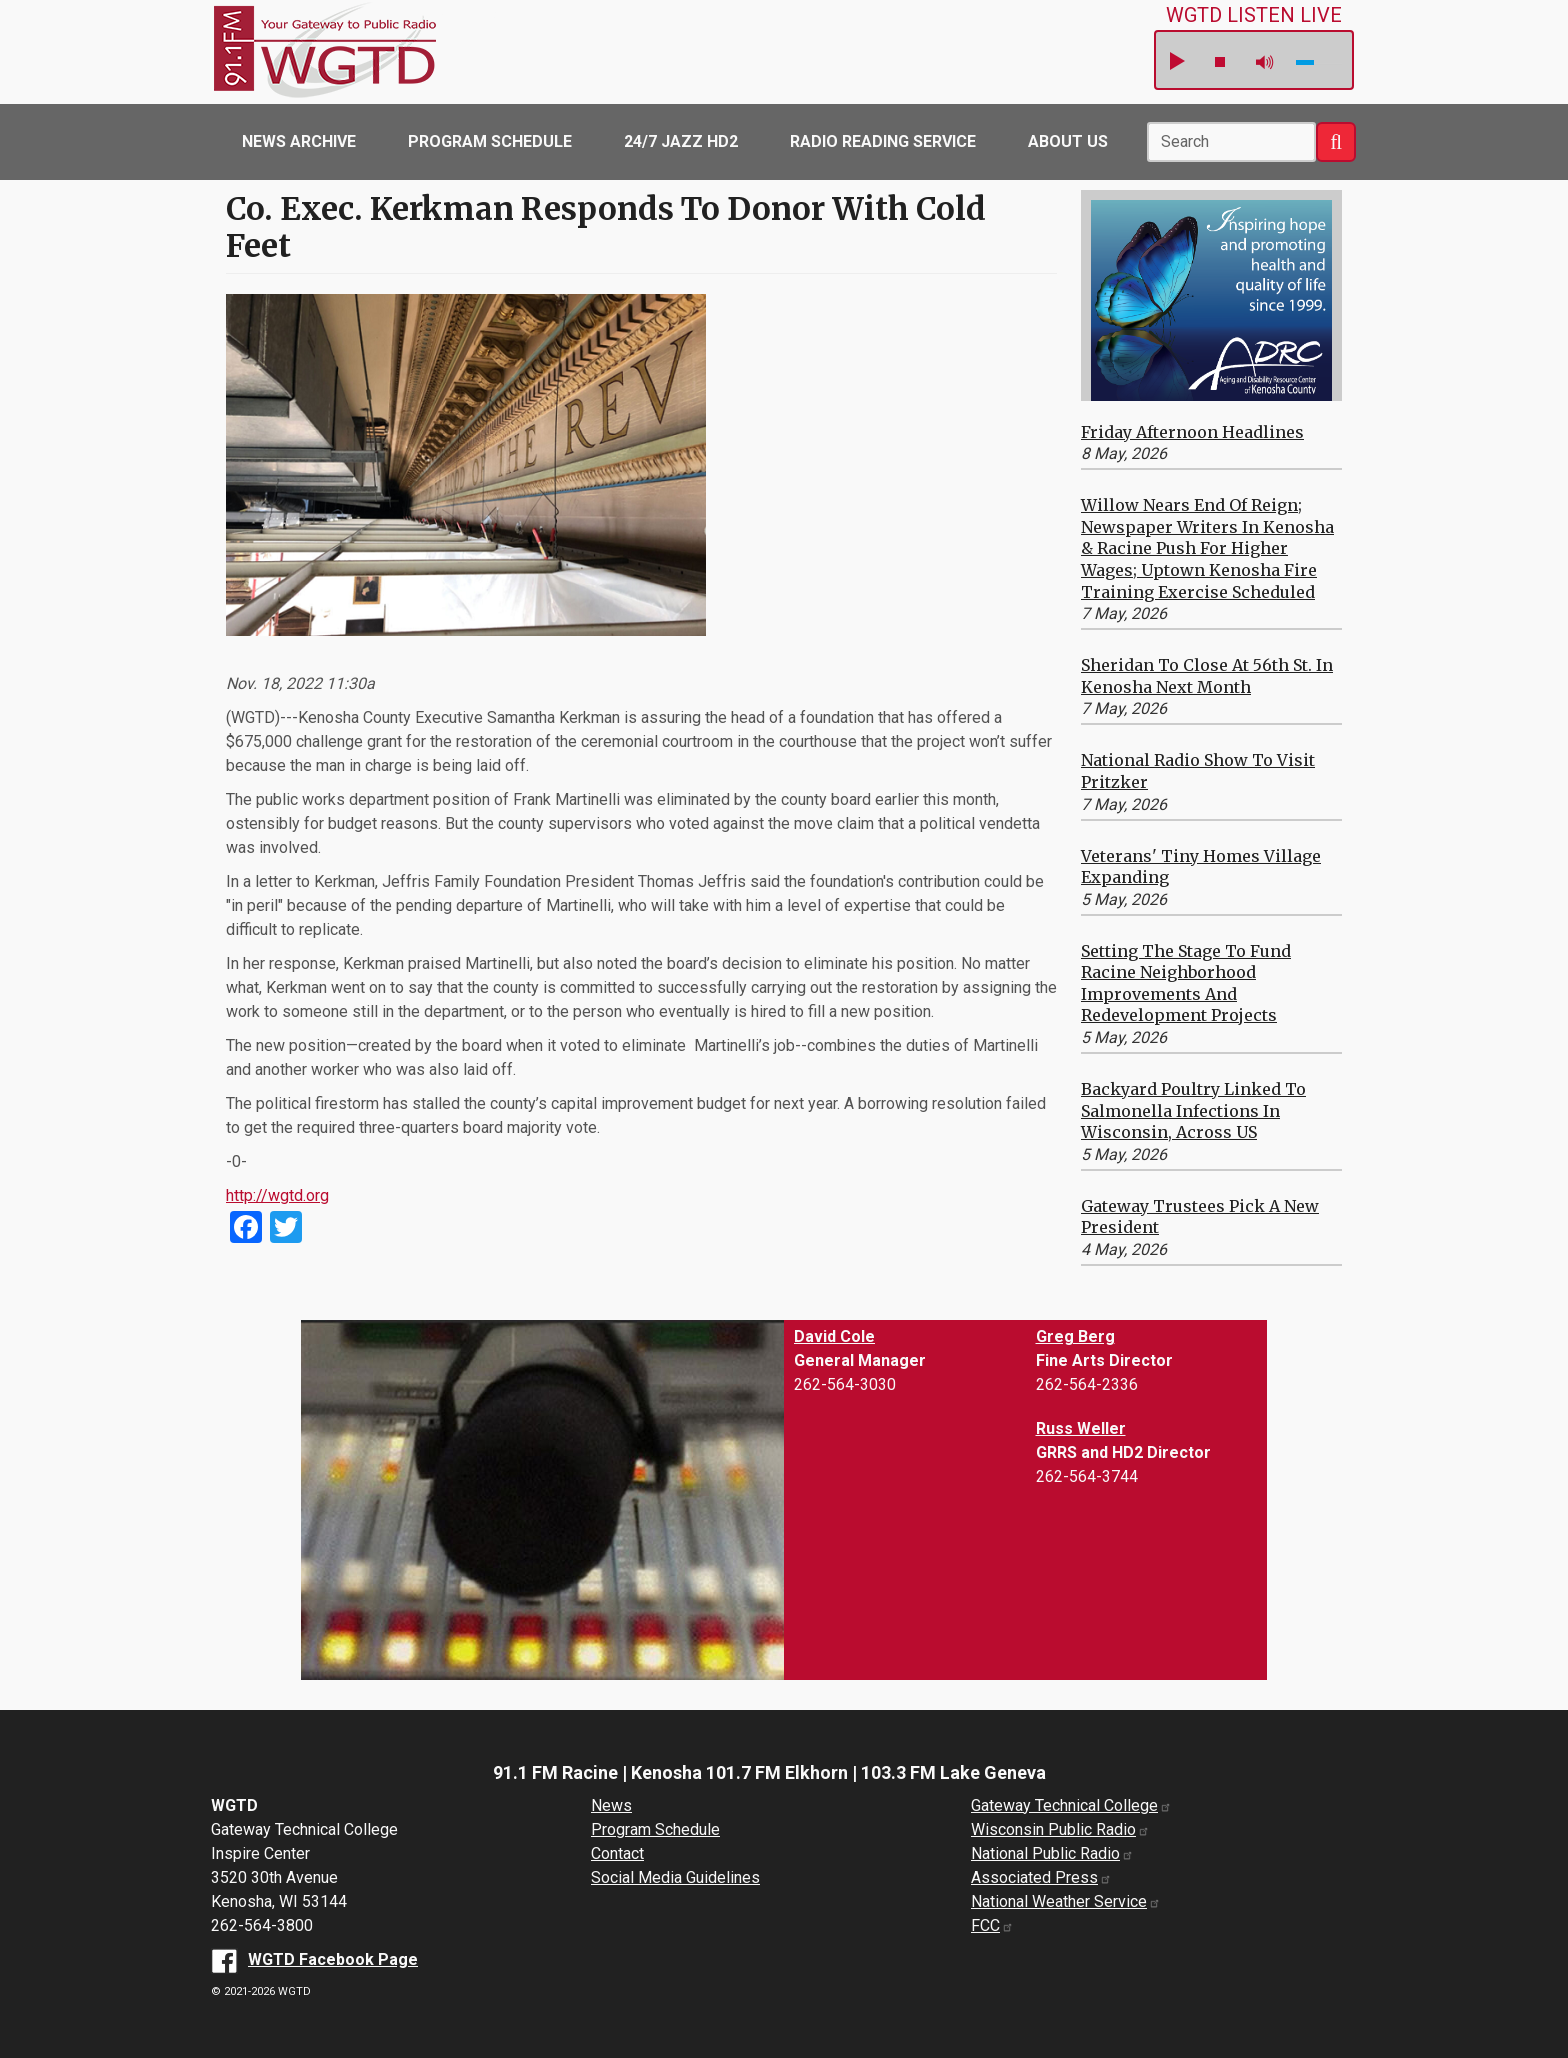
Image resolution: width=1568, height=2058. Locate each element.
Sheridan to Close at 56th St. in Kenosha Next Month (1207, 676)
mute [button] (1265, 62)
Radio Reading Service (883, 141)
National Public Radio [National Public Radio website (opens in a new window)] (1052, 1853)
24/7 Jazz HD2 (681, 141)
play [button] (1176, 62)
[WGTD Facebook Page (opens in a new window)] (314, 1959)
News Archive (299, 141)
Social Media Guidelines (675, 1877)
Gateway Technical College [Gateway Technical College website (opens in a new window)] (1071, 1805)
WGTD (355, 52)
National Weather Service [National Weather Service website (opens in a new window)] (1066, 1901)
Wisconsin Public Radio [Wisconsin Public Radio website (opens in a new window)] (1060, 1829)
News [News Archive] (611, 1805)
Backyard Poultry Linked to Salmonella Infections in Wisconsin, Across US (1193, 1110)
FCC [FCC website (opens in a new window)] (992, 1925)
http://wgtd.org (277, 1195)
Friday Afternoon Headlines (1192, 432)
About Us (1068, 141)
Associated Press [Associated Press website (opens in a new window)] (1041, 1877)
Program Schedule (490, 141)
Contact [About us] (617, 1853)
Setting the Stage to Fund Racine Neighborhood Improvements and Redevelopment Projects (1186, 983)
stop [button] (1220, 62)
